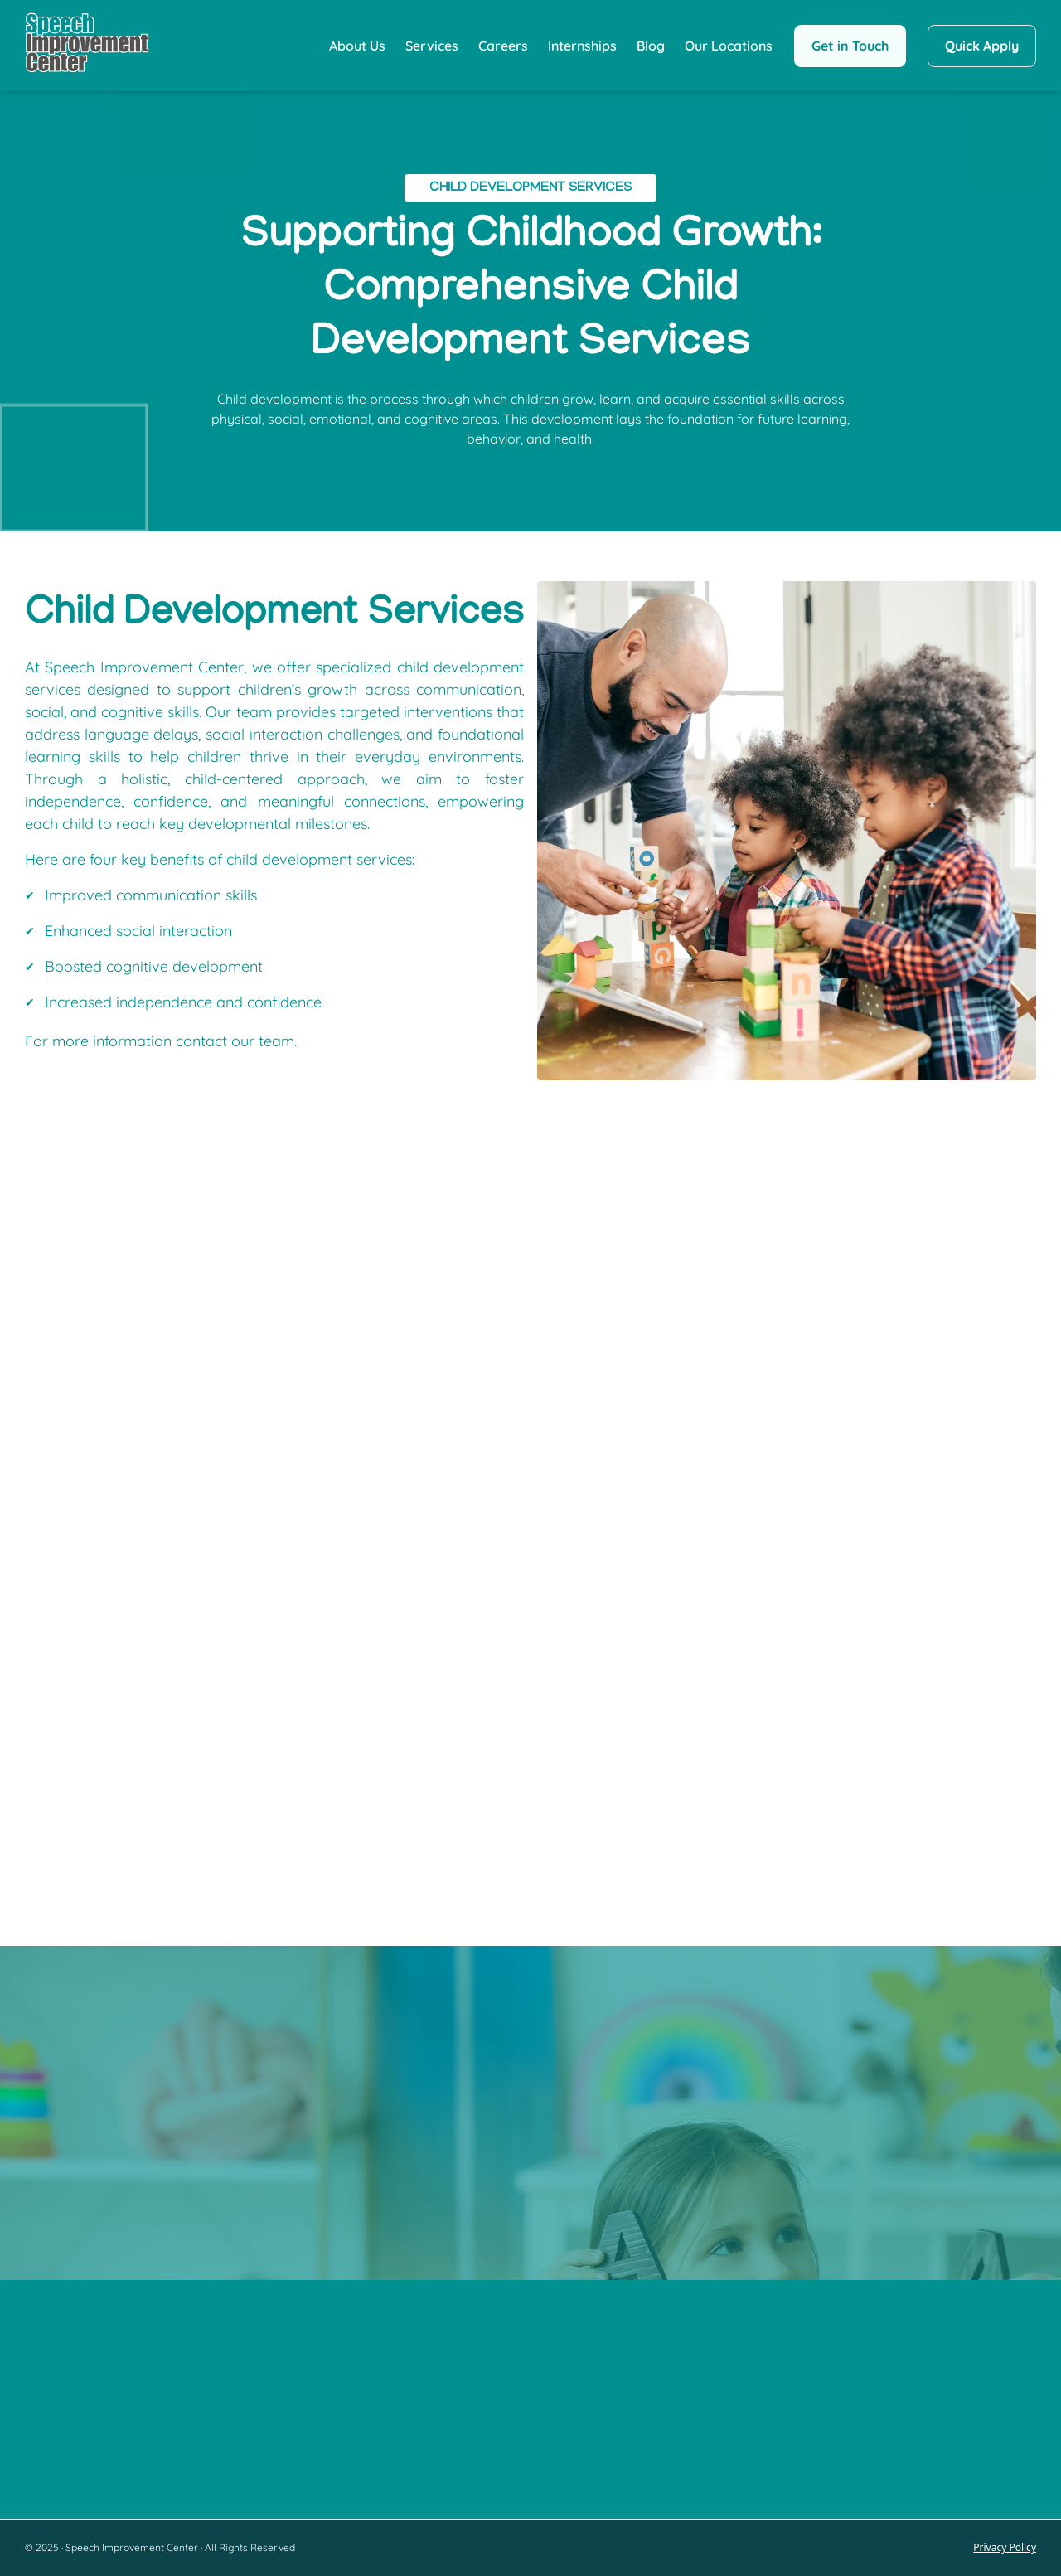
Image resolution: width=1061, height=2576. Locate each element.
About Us (357, 45)
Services (431, 45)
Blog (651, 45)
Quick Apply (982, 45)
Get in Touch (850, 45)
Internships (582, 45)
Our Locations (729, 45)
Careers (503, 45)
